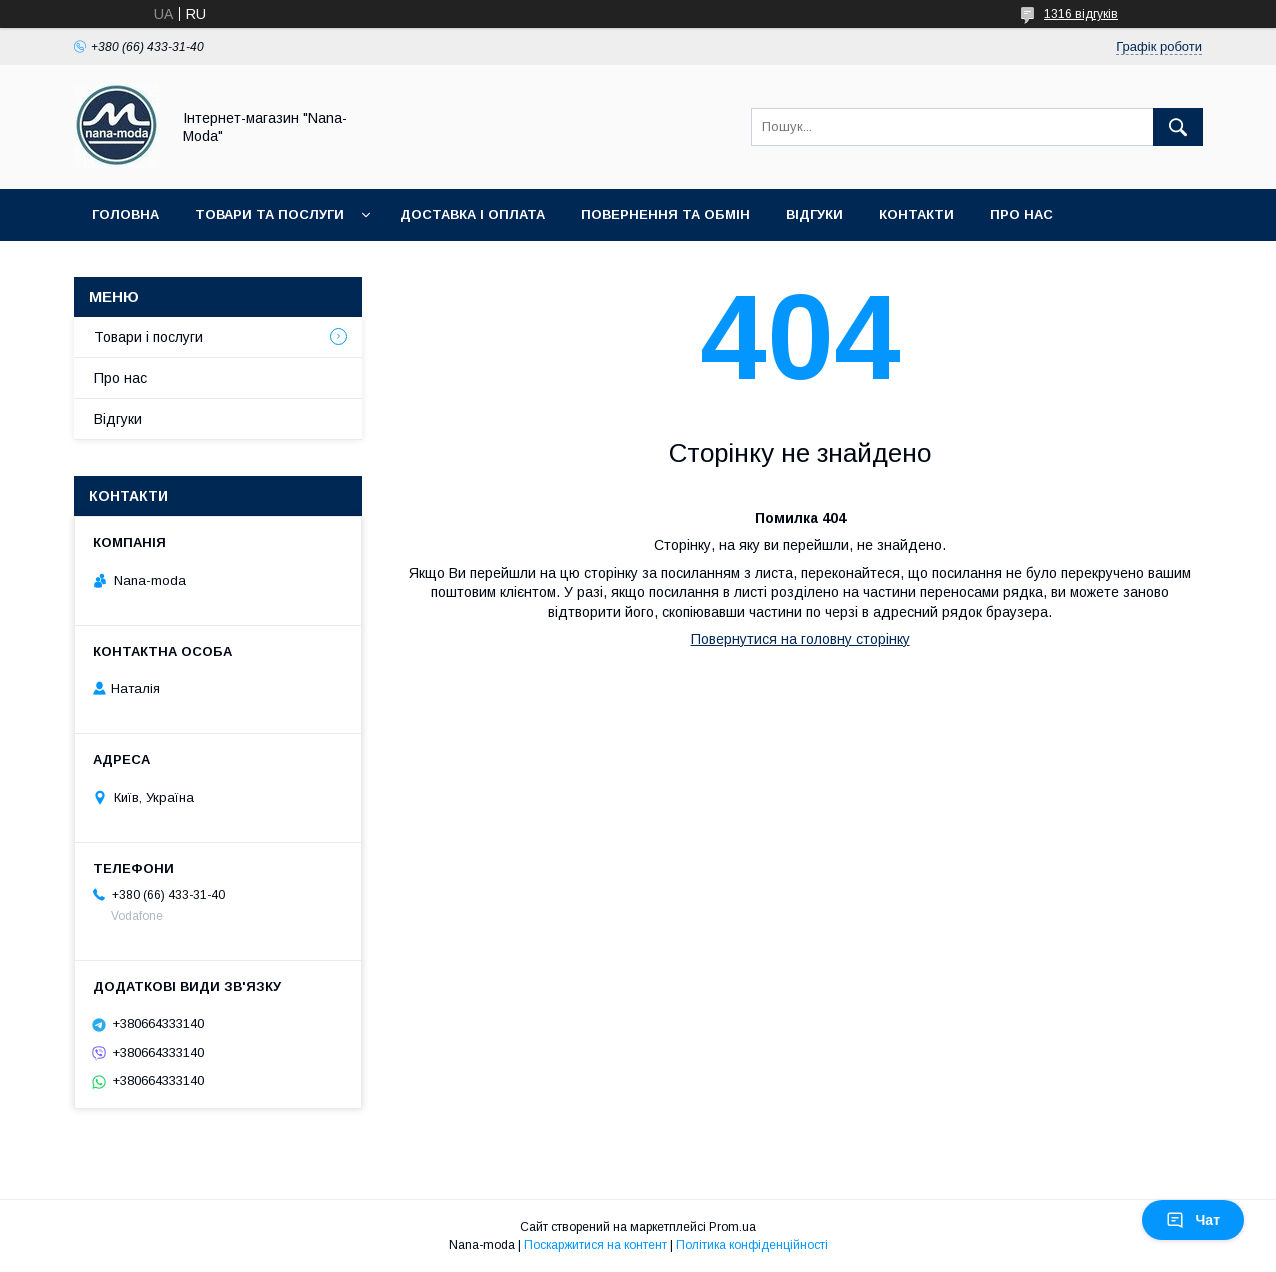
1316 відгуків (1081, 14)
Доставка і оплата (472, 214)
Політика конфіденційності (752, 1245)
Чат (1193, 1220)
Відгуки (814, 214)
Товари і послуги (148, 337)
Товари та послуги (269, 214)
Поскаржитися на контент (595, 1245)
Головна (125, 214)
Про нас (1021, 214)
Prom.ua (732, 1227)
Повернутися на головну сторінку (800, 639)
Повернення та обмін (665, 214)
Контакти (916, 214)
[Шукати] (1178, 127)
